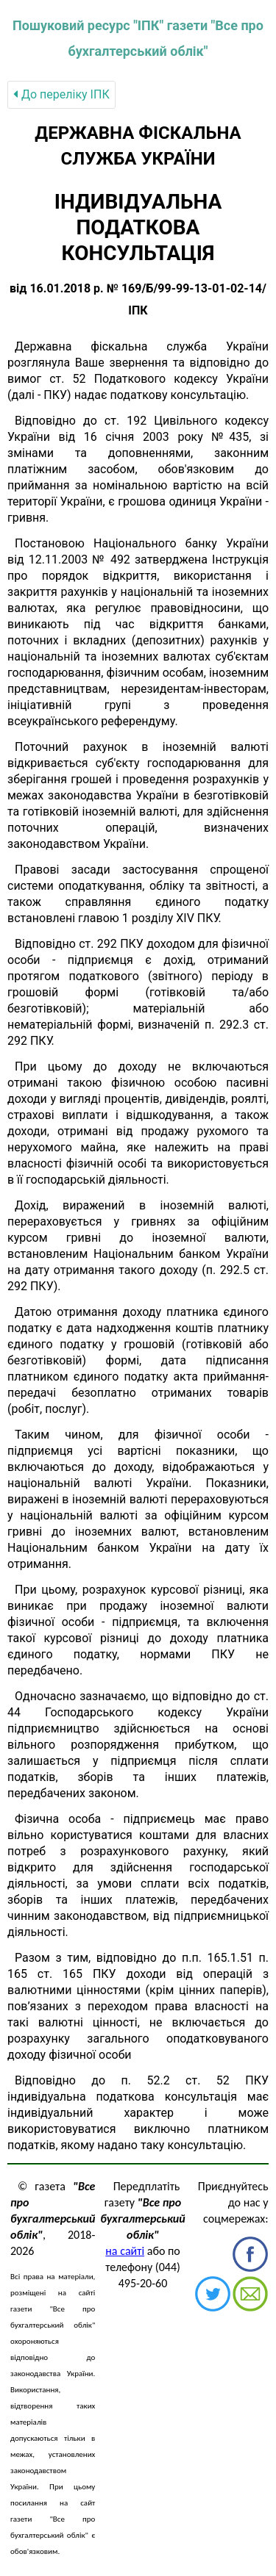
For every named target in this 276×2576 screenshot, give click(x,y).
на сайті (124, 2251)
